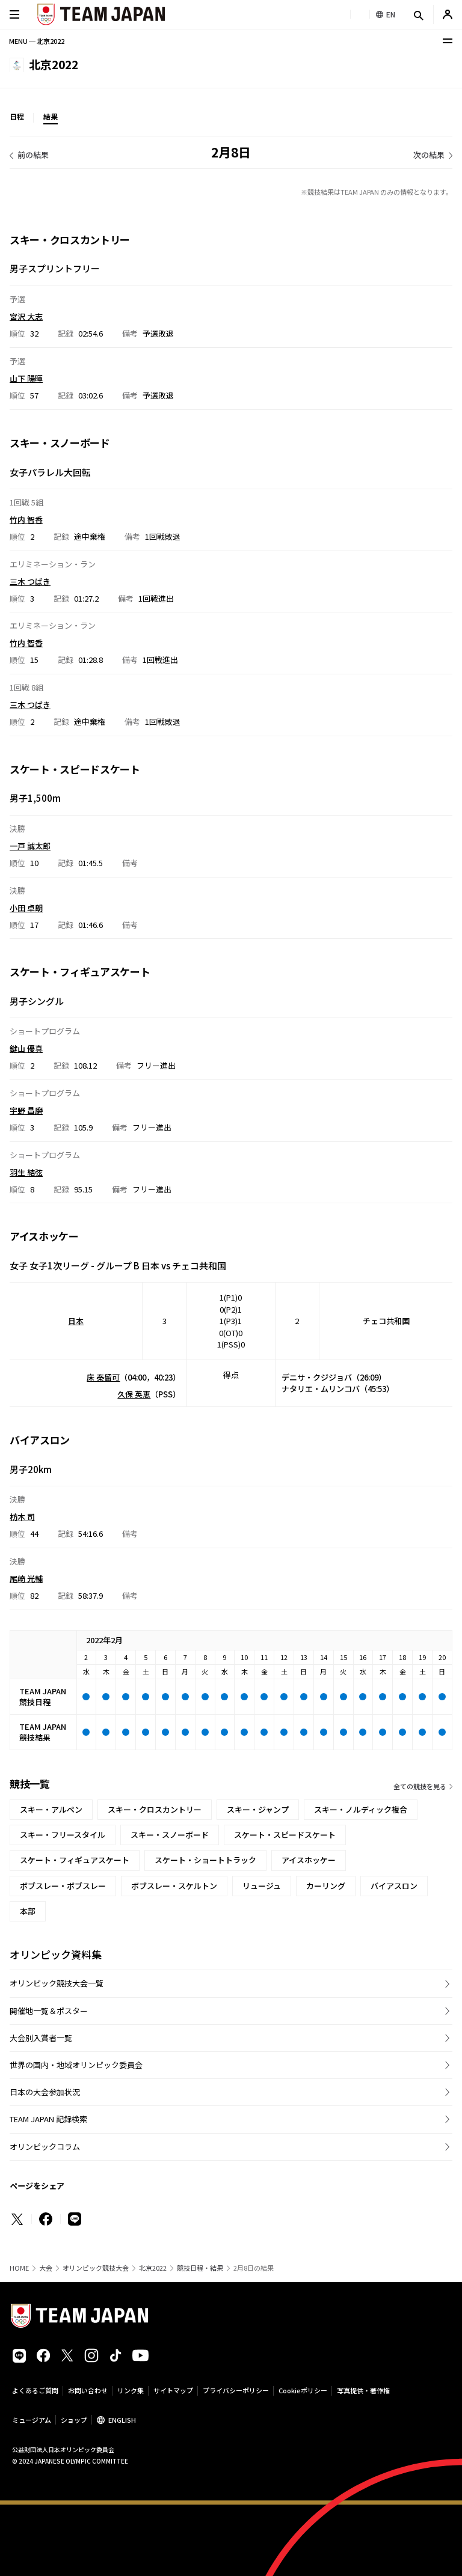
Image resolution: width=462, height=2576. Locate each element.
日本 (76, 1320)
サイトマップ (173, 2390)
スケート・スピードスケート (285, 1834)
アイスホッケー (309, 1860)
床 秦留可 (103, 1377)
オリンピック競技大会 (96, 2267)
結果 (50, 116)
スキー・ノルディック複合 (360, 1809)
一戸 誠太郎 (30, 845)
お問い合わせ (88, 2390)
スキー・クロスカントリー (155, 1809)
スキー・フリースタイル (62, 1834)
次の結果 (429, 154)
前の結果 (33, 154)
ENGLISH (122, 2420)
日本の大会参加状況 (45, 2092)
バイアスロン (394, 1885)
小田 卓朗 (26, 907)
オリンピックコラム (45, 2146)
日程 (17, 116)
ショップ (74, 2420)
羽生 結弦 (26, 1171)
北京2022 (153, 2267)
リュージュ (261, 1885)
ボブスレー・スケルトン (174, 1885)
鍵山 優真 (26, 1048)
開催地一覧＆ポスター (49, 2010)
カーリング (325, 1885)
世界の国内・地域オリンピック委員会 (76, 2065)
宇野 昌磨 (26, 1110)
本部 (27, 1911)
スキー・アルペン (51, 1809)
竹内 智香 (26, 519)
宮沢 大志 (26, 316)
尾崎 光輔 (26, 1578)
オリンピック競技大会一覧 (56, 1983)
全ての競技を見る (419, 1786)
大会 (45, 2267)
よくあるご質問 (35, 2390)
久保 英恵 (133, 1394)
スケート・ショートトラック (205, 1860)
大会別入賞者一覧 (41, 2037)
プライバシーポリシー (236, 2390)
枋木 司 (22, 1516)
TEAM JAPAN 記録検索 (48, 2119)
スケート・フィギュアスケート (74, 1860)
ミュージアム (31, 2420)
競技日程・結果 (200, 2267)
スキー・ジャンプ (258, 1809)
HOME (19, 2267)
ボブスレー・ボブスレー (63, 1885)
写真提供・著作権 (363, 2390)
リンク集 (130, 2390)
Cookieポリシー (303, 2390)
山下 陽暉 (26, 378)
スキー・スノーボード (170, 1834)
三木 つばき (30, 581)
